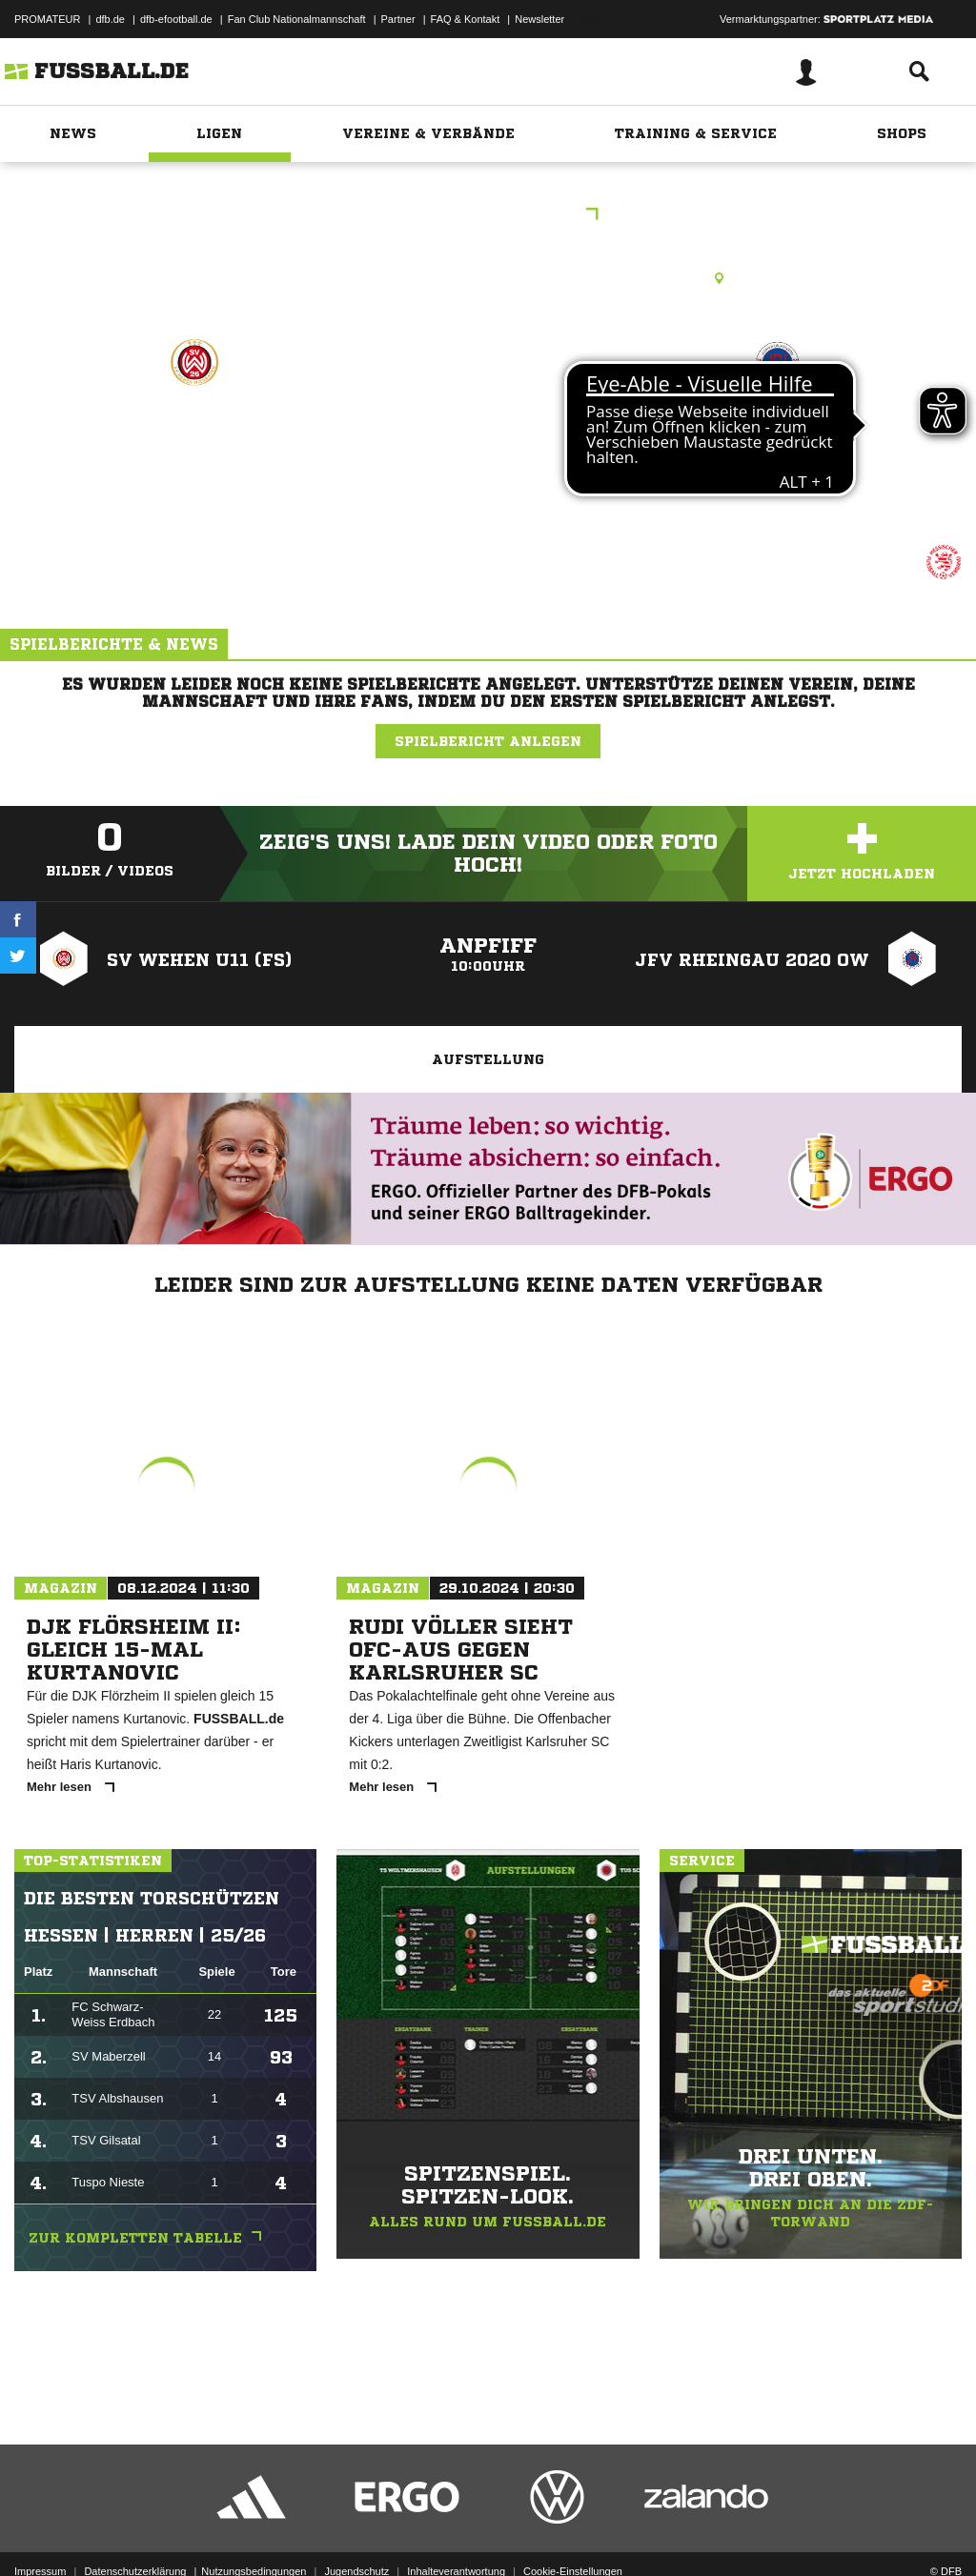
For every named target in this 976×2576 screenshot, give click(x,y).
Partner (398, 19)
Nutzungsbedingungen (253, 2531)
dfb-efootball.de (176, 19)
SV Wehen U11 (194, 444)
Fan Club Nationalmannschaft (297, 19)
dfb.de (110, 19)
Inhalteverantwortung (456, 2531)
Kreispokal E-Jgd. (488, 216)
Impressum (40, 2531)
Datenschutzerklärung (135, 2531)
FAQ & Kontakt (465, 19)
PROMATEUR (47, 19)
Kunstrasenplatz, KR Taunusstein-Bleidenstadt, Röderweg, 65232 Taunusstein (488, 278)
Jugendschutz (356, 2531)
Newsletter (539, 19)
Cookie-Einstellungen (572, 2531)
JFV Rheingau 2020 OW (778, 456)
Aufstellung (488, 1059)
